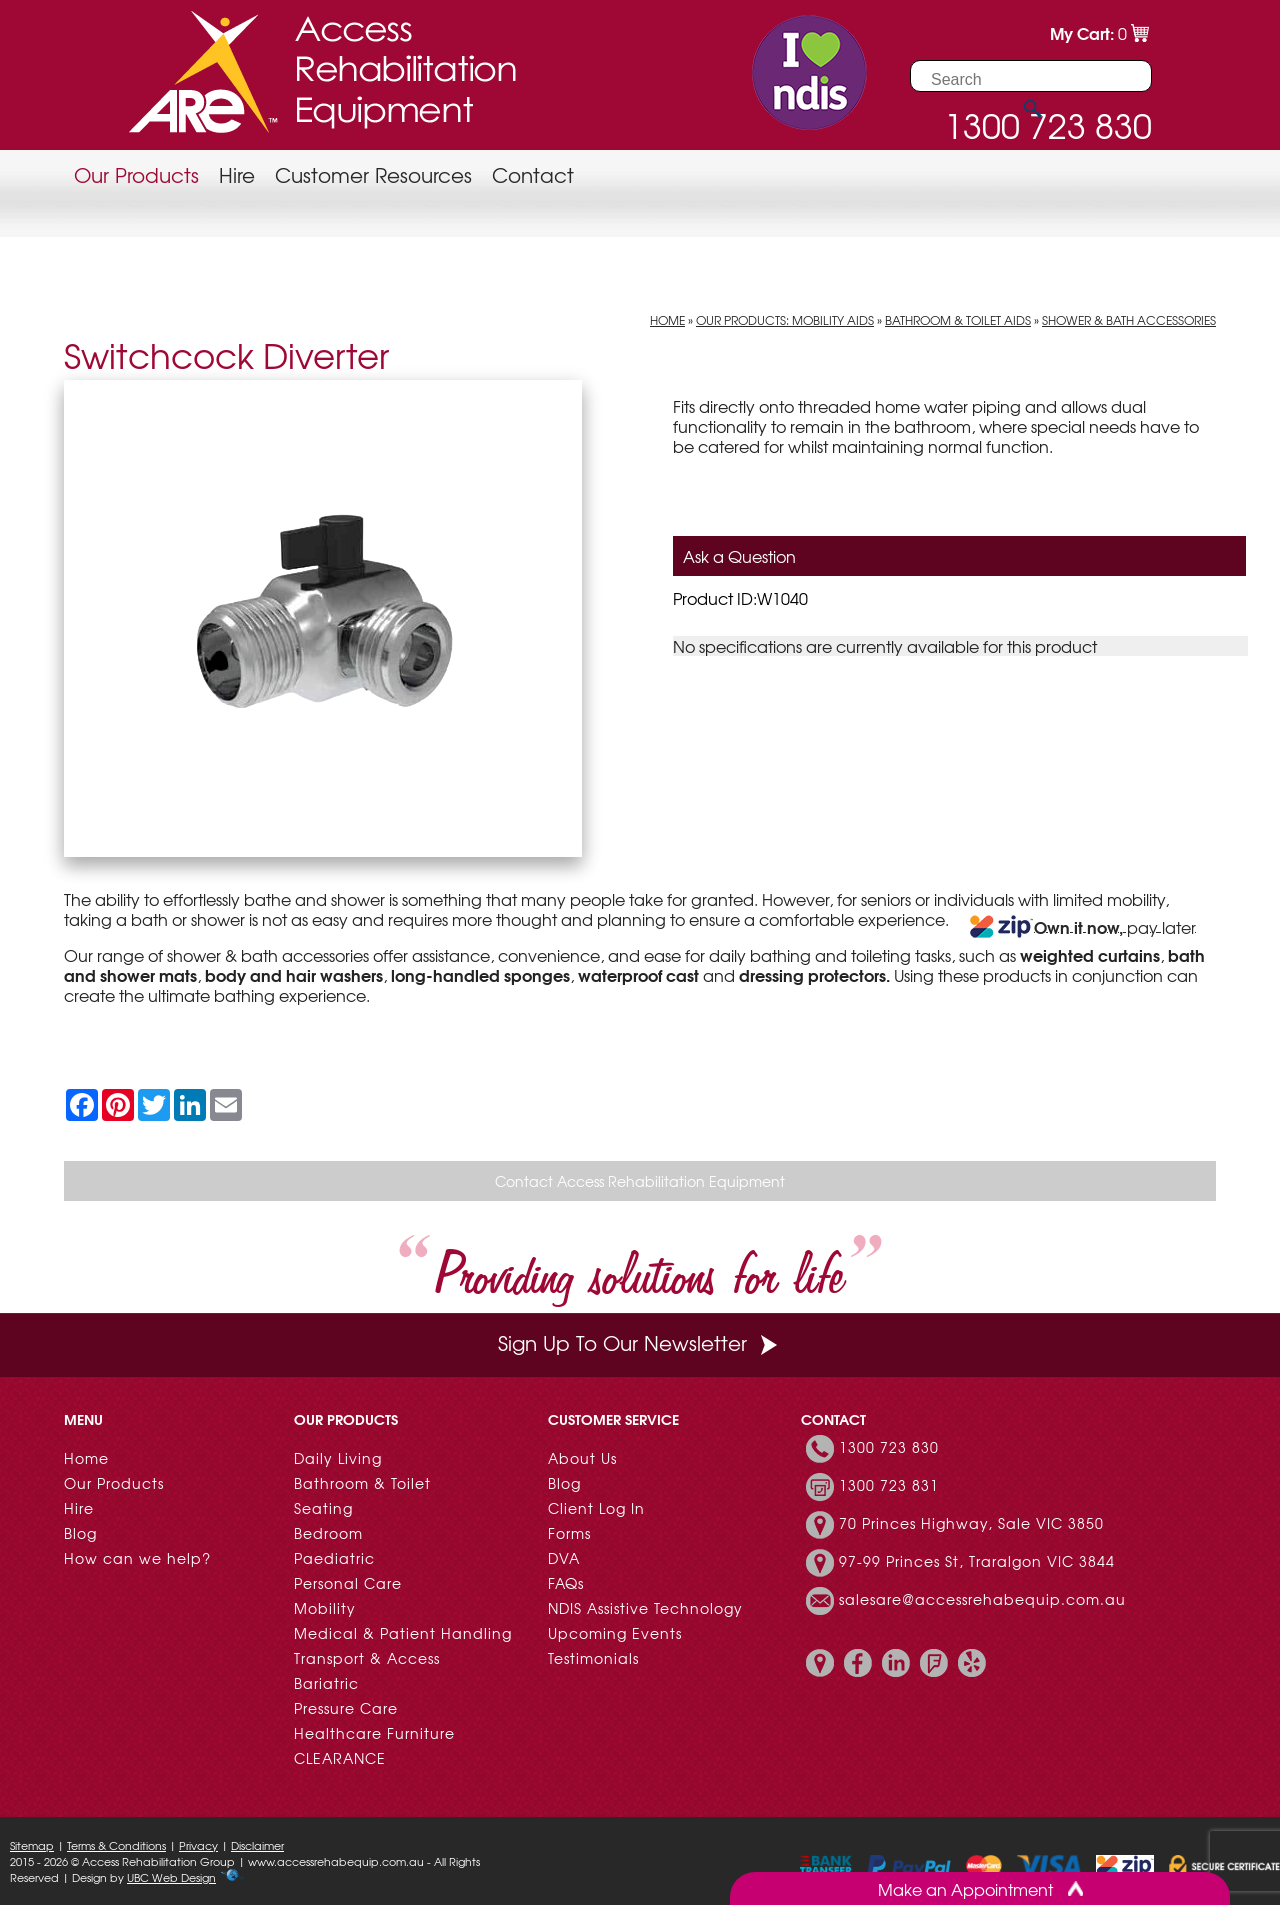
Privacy (198, 1845)
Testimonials (593, 1658)
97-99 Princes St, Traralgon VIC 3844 (977, 1561)
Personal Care (348, 1583)
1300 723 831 (889, 1485)
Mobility (325, 1608)
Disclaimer (257, 1845)
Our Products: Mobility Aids (785, 320)
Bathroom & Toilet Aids (958, 320)
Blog (80, 1533)
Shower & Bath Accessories (1129, 320)
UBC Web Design (171, 1877)
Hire (237, 174)
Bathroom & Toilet (362, 1483)
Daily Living (338, 1458)
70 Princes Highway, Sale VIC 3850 (971, 1523)
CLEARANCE (340, 1758)
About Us (582, 1458)
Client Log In (596, 1508)
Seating (323, 1508)
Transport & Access (367, 1658)
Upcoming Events (615, 1633)
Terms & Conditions (116, 1845)
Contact (533, 174)
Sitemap (32, 1845)
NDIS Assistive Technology (645, 1608)
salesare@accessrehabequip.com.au (982, 1599)
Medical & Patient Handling (403, 1633)
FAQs (566, 1583)
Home (667, 320)
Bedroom (328, 1533)
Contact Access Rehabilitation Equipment (640, 1181)
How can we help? (137, 1558)
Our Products (136, 174)
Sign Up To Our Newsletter (640, 1342)
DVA (564, 1558)
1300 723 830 (889, 1447)
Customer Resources (373, 174)
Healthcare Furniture (374, 1733)
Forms (569, 1533)
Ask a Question (739, 556)
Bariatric (326, 1683)
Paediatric (334, 1558)
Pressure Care (346, 1708)
